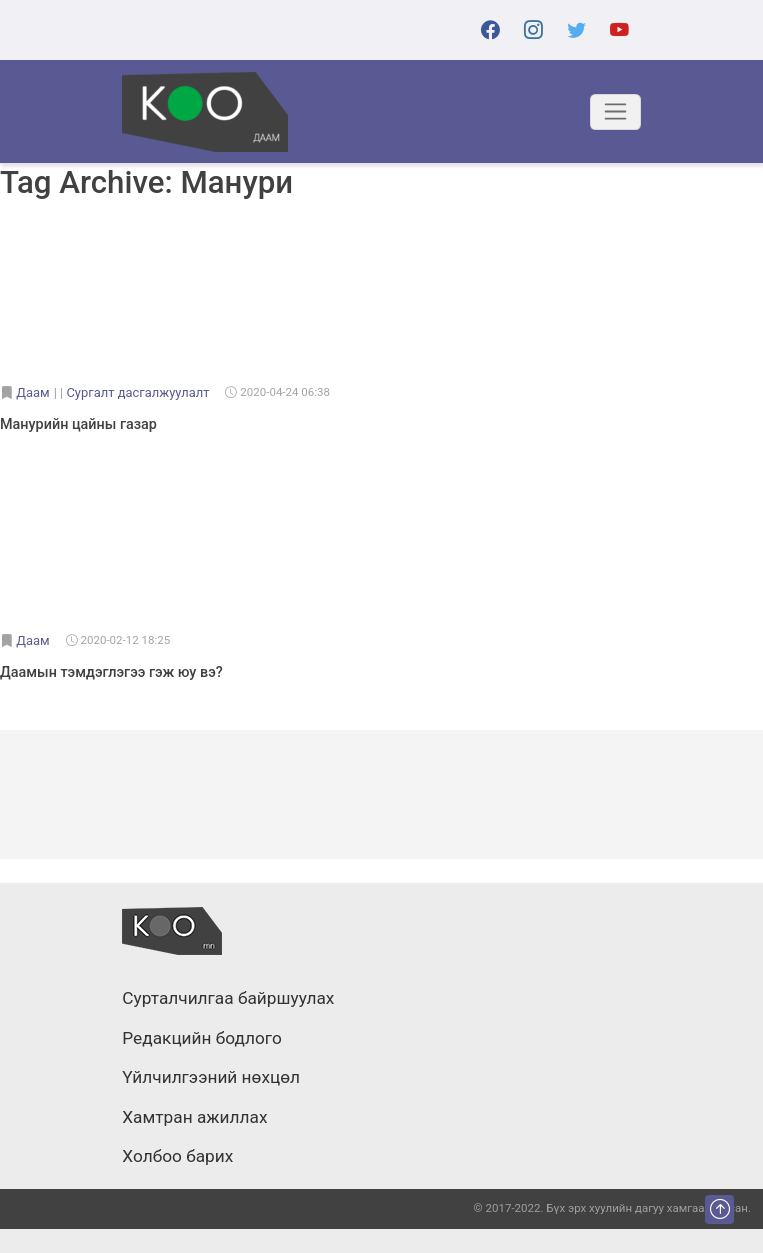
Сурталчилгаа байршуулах (228, 999)
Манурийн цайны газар (78, 424)
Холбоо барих (177, 1157)
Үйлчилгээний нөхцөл (211, 1078)
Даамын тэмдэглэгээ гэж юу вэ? (111, 672)
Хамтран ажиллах (194, 1118)
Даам (32, 392)
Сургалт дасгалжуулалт (137, 392)
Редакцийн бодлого (201, 1039)
